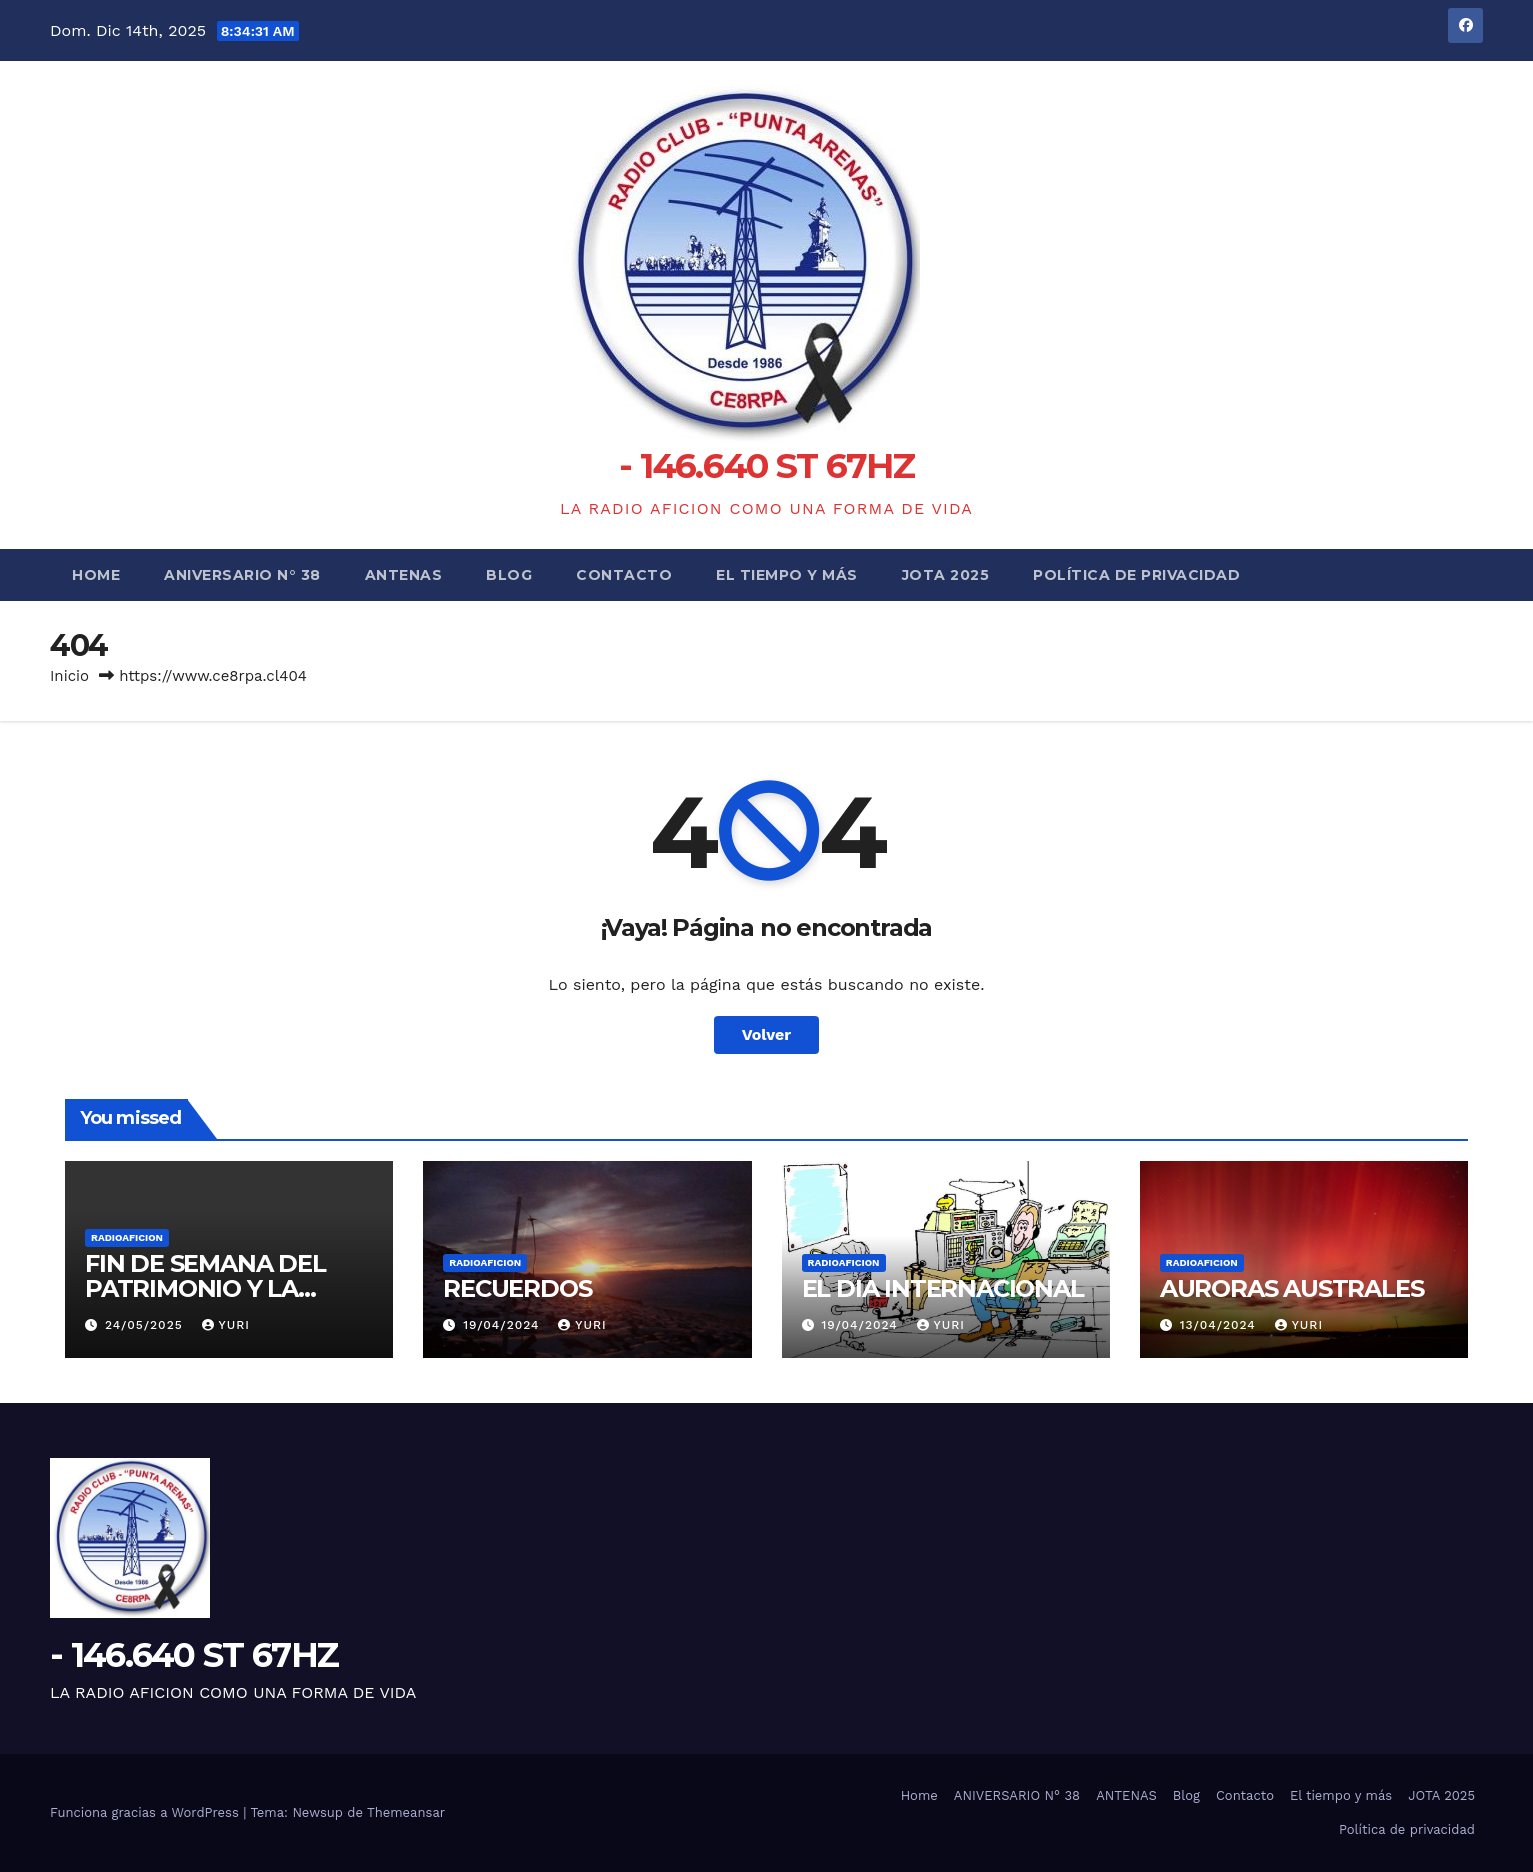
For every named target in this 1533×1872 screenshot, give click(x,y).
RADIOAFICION (127, 1237)
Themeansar (406, 1812)
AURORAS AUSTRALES (1292, 1288)
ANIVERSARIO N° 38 (242, 575)
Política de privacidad (1136, 575)
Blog (509, 575)
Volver (767, 1034)
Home (96, 575)
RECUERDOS (517, 1288)
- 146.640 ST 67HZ (766, 465)
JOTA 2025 (946, 575)
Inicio (69, 676)
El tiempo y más (787, 575)
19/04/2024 (503, 1325)
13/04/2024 (1220, 1325)
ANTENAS (404, 575)
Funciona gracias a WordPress (146, 1812)
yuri (226, 1325)
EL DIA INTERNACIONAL (943, 1288)
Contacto (624, 575)
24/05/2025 (146, 1325)
